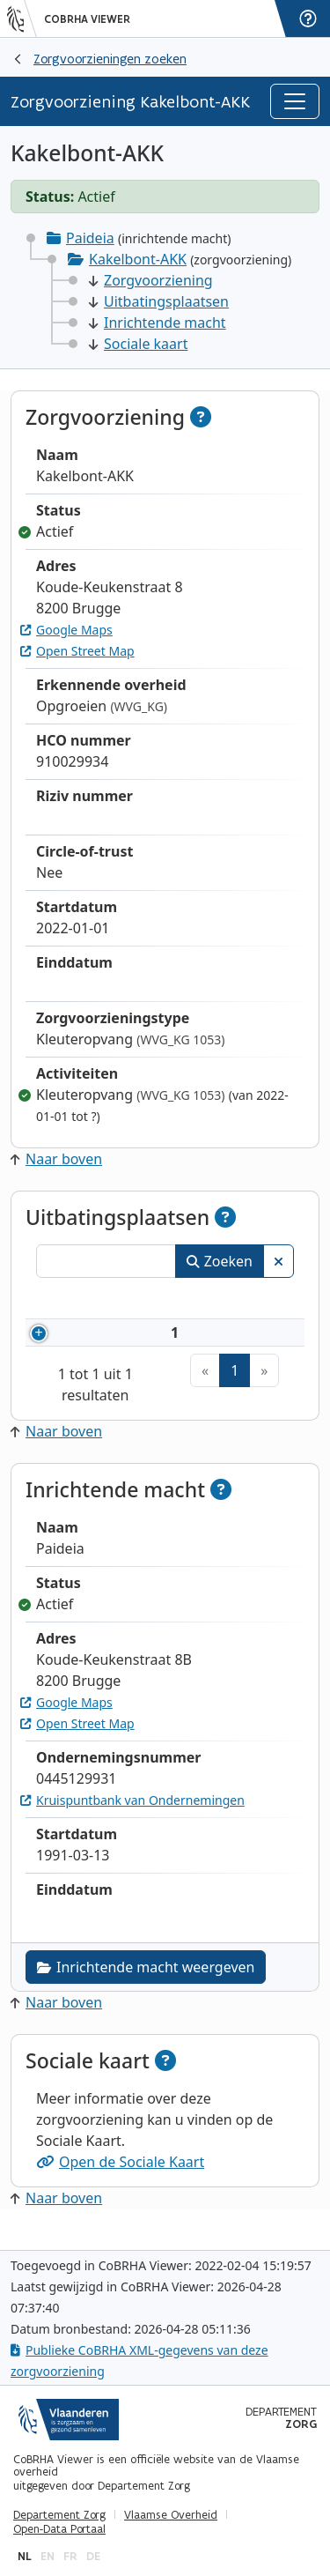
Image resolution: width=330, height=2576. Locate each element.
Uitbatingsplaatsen (159, 301)
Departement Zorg (59, 2515)
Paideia (90, 238)
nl (25, 2556)
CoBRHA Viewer (87, 19)
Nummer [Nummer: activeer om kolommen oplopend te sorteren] (106, 1300)
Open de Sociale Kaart (120, 2183)
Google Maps (66, 629)
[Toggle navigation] (294, 101)
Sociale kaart (138, 343)
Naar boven (56, 1159)
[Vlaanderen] (22, 18)
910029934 (132, 1343)
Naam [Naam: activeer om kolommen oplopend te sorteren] (225, 1300)
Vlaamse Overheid (170, 2515)
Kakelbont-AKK (138, 259)
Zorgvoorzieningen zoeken (110, 58)
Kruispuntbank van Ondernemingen (132, 1821)
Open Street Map (77, 650)
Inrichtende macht (157, 322)
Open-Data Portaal (59, 2529)
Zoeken (220, 1261)
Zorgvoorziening (151, 280)
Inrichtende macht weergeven (145, 1988)
